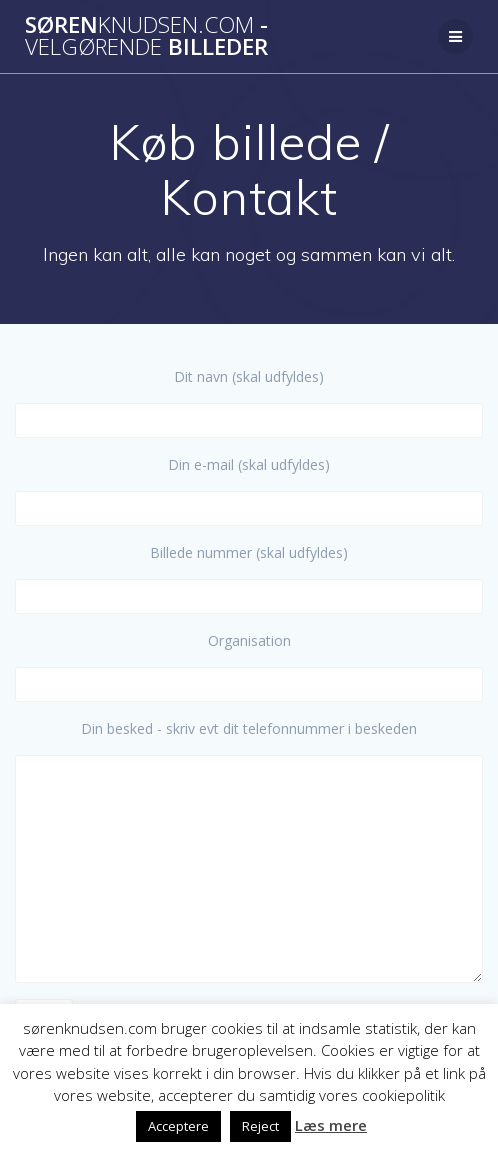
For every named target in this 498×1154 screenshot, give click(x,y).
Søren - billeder (146, 36)
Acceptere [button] (178, 1126)
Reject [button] (260, 1126)
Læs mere (331, 1125)
